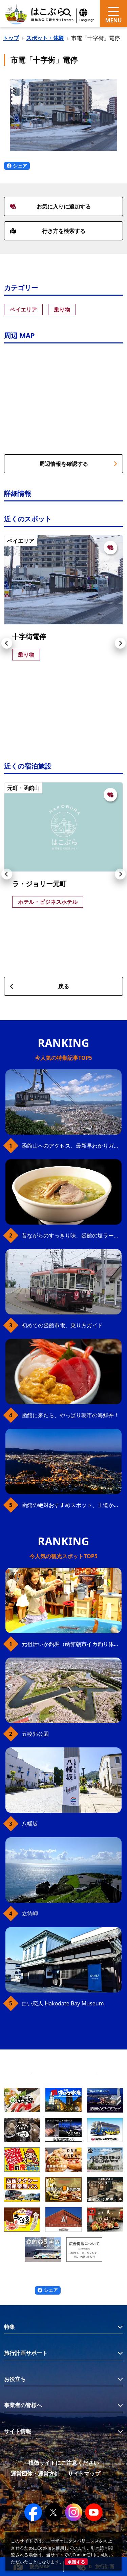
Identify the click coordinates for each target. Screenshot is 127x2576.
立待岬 (30, 1913)
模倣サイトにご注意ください (63, 2462)
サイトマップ (84, 2473)
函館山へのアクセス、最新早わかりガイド (72, 1145)
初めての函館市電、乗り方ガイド (62, 1325)
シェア (17, 165)
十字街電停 (29, 636)
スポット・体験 (45, 38)
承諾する (76, 2562)
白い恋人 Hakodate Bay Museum (63, 2003)
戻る (39, 986)
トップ (11, 38)
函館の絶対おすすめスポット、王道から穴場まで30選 (72, 1505)
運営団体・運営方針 (35, 2473)
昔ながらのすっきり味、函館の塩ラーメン (72, 1235)
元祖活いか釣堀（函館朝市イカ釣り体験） (72, 1644)
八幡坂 (30, 1823)
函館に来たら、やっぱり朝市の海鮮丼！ (70, 1415)
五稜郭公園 (35, 1734)
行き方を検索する (47, 231)
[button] (6, 643)
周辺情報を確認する (78, 464)
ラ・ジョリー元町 (39, 883)
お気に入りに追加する (50, 206)
